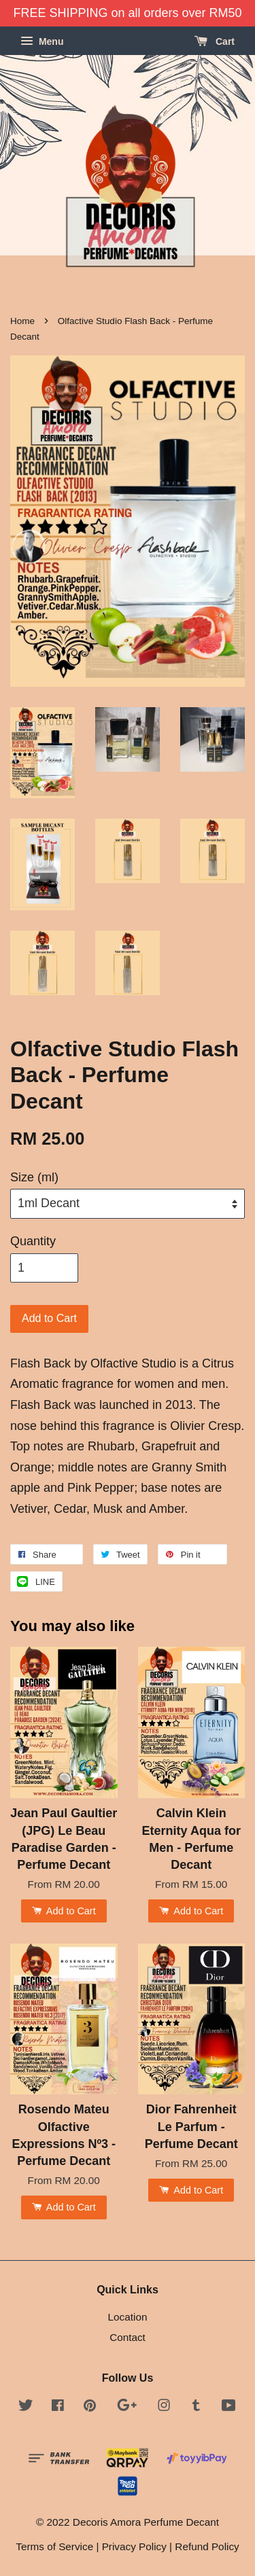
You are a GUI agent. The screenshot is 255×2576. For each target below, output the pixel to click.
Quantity (33, 1241)
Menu (41, 41)
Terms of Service (54, 2546)
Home (22, 321)
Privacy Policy (134, 2546)
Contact (127, 2337)
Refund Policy (207, 2546)
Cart (214, 41)
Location (128, 2317)
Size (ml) (34, 1177)
